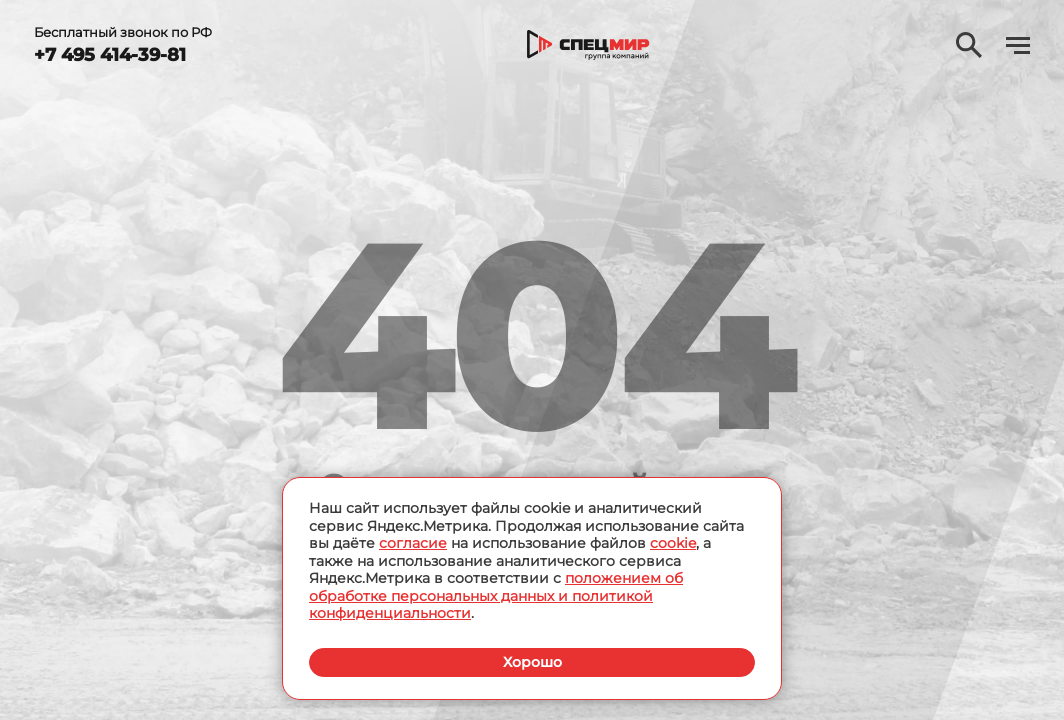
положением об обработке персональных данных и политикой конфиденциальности (496, 595)
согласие (413, 543)
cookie (673, 543)
